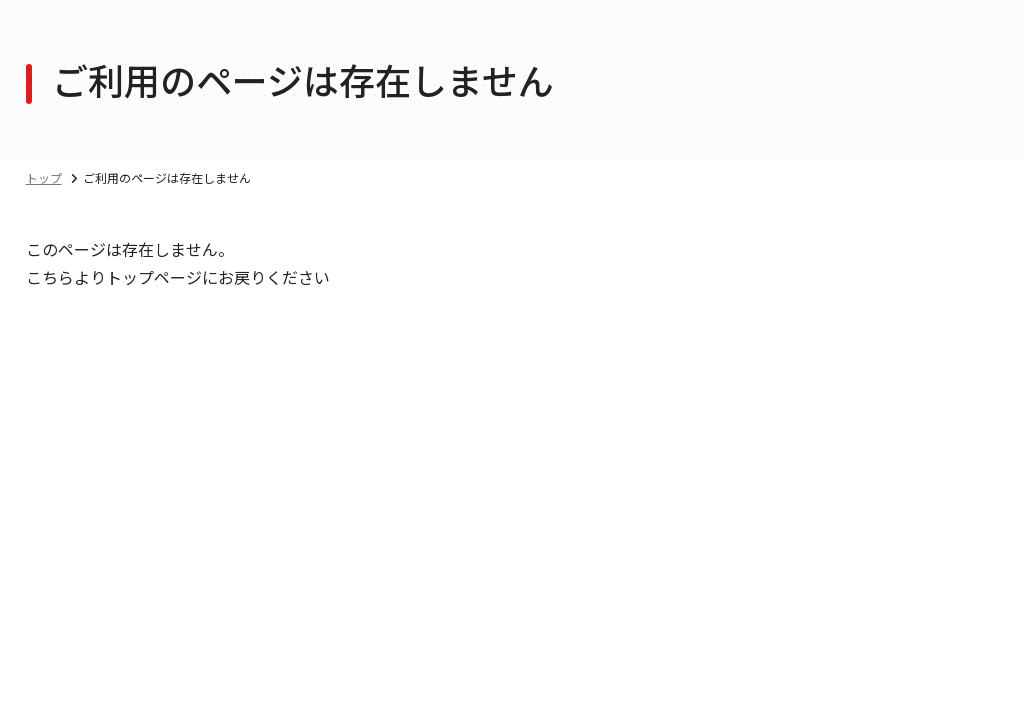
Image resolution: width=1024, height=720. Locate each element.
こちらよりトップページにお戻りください (178, 277)
